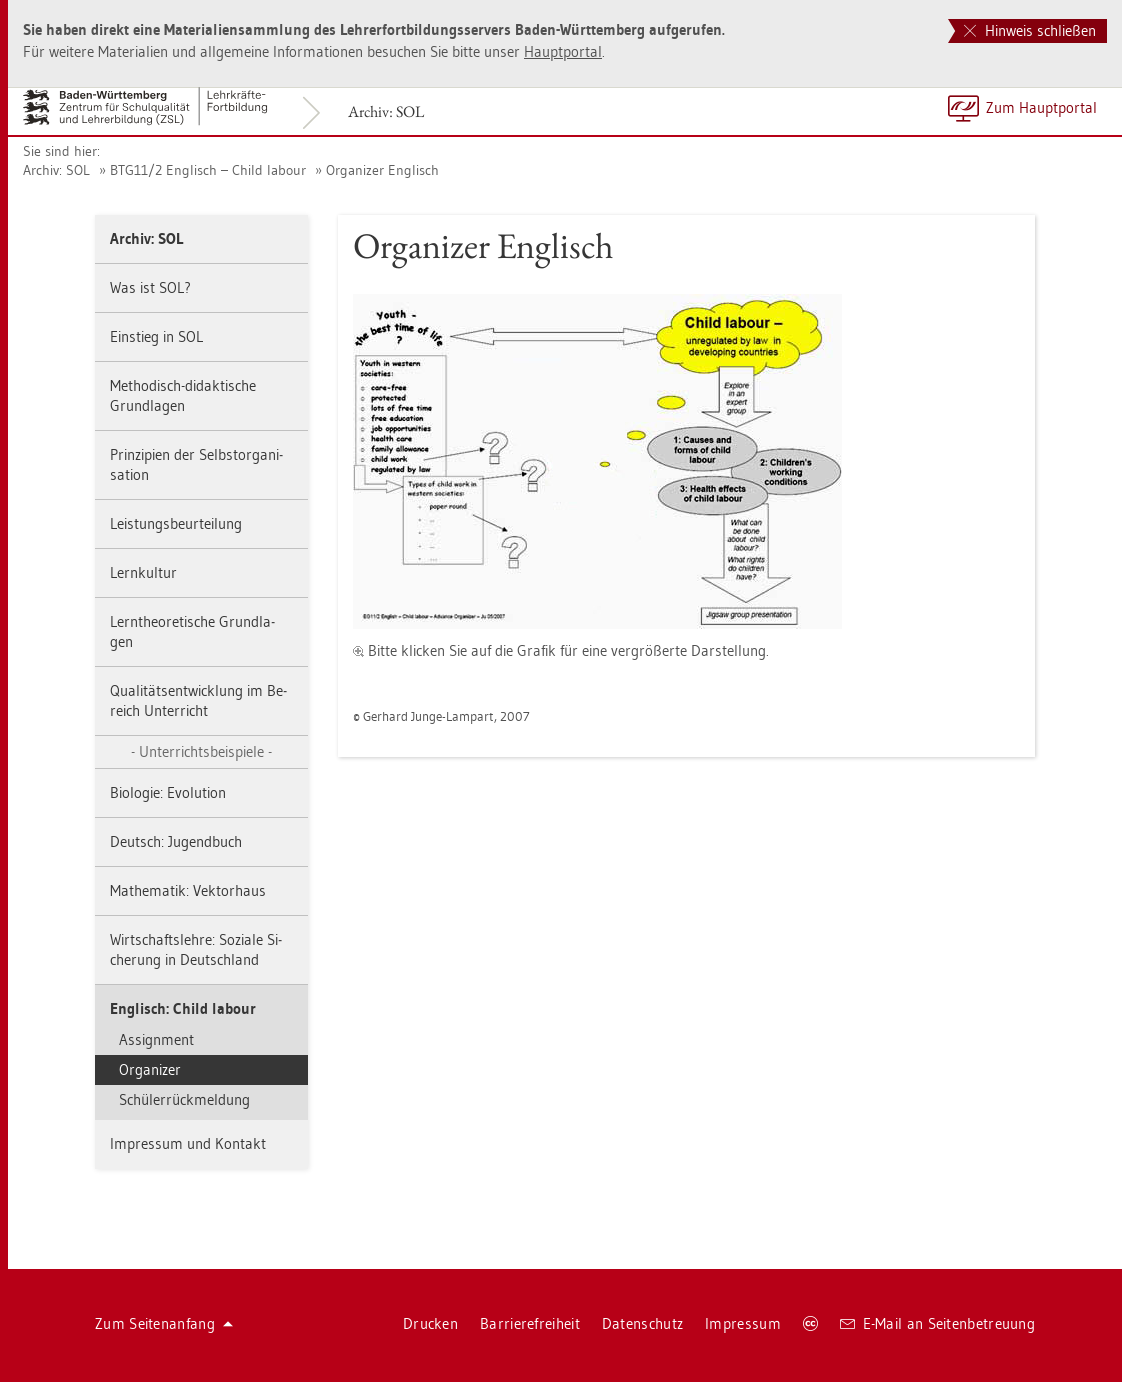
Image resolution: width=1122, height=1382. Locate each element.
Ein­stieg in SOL (156, 336)
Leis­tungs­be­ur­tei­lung (176, 523)
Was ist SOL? (150, 287)
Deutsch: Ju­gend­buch (176, 841)
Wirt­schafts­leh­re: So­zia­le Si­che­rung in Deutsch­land (196, 949)
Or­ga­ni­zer (150, 1069)
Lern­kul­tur (143, 572)
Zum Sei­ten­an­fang (164, 1323)
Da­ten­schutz (642, 1323)
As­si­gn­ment (156, 1039)
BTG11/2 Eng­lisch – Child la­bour (208, 170)
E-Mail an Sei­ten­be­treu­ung (937, 1323)
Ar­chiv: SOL (386, 111)
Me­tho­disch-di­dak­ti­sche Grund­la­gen (183, 395)
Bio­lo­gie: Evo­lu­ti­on (168, 792)
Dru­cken (430, 1323)
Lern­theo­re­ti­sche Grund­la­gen (192, 631)
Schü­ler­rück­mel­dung (184, 1099)
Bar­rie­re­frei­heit (530, 1323)
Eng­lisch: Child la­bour (183, 1008)
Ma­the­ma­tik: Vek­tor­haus (188, 890)
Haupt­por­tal (563, 51)
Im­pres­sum (743, 1323)
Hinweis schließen (1030, 30)
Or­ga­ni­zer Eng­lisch (382, 170)
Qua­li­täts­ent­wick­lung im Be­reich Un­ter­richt (198, 700)
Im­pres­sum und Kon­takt (188, 1143)
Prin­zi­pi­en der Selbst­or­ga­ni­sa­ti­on (196, 464)
